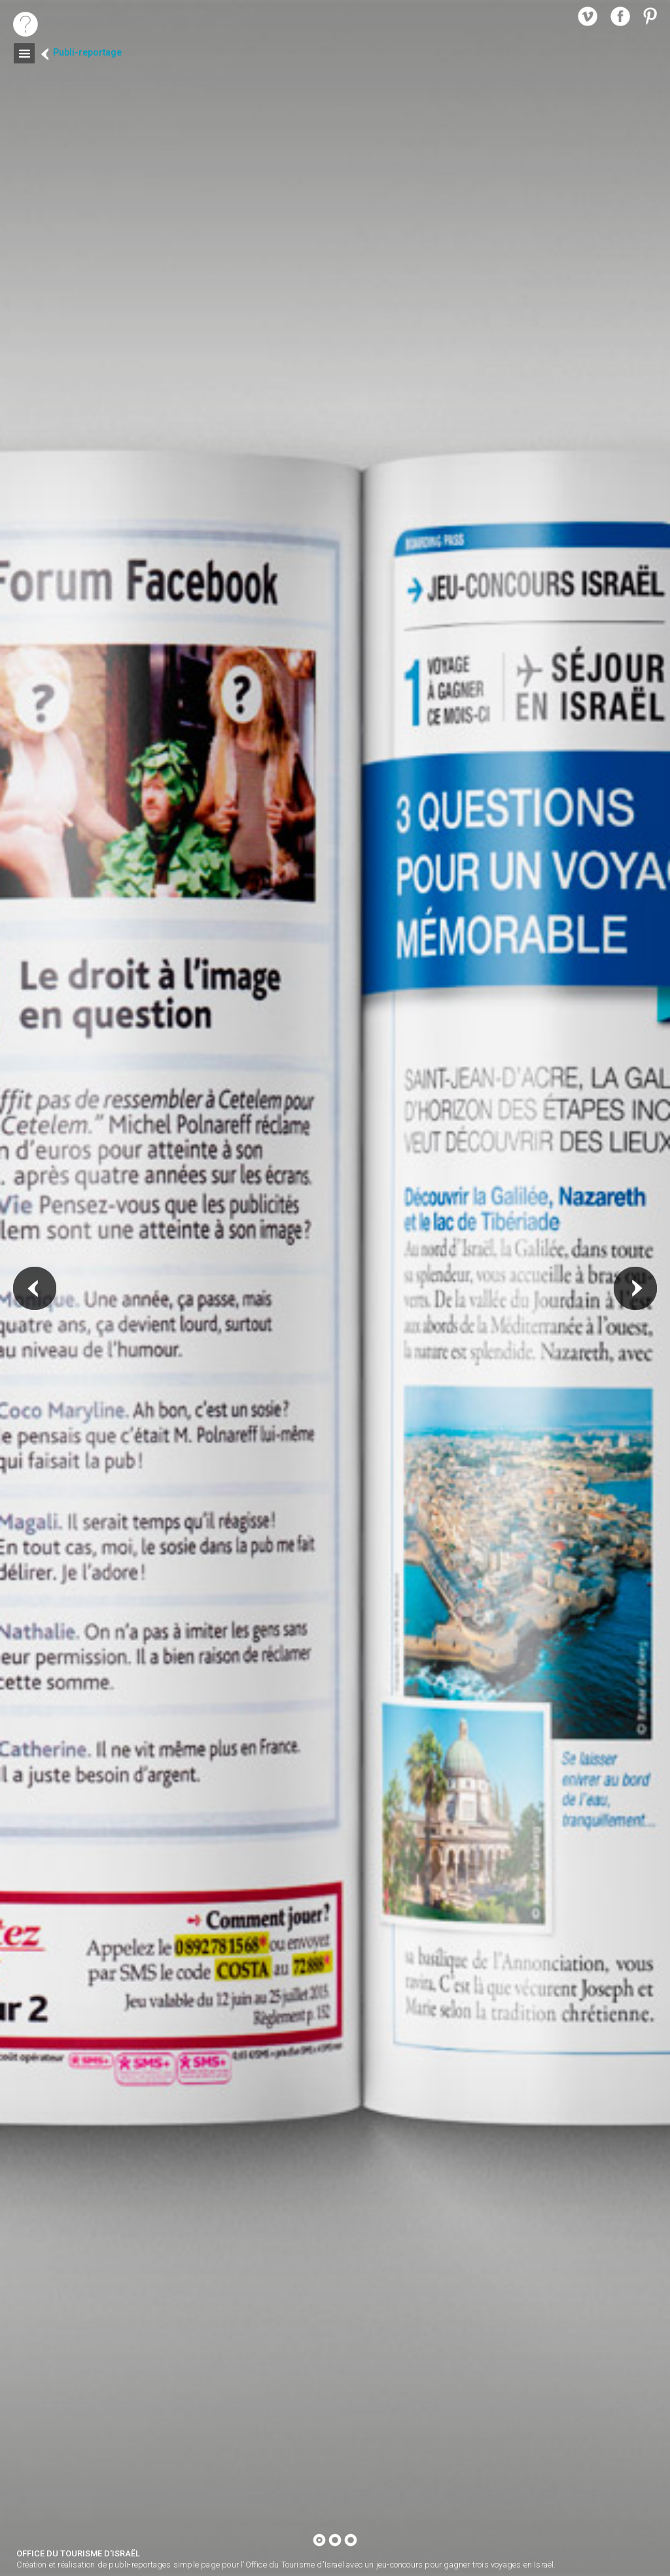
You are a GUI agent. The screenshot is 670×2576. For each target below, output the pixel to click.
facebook (620, 16)
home (25, 24)
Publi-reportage (87, 52)
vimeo (587, 16)
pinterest (653, 16)
